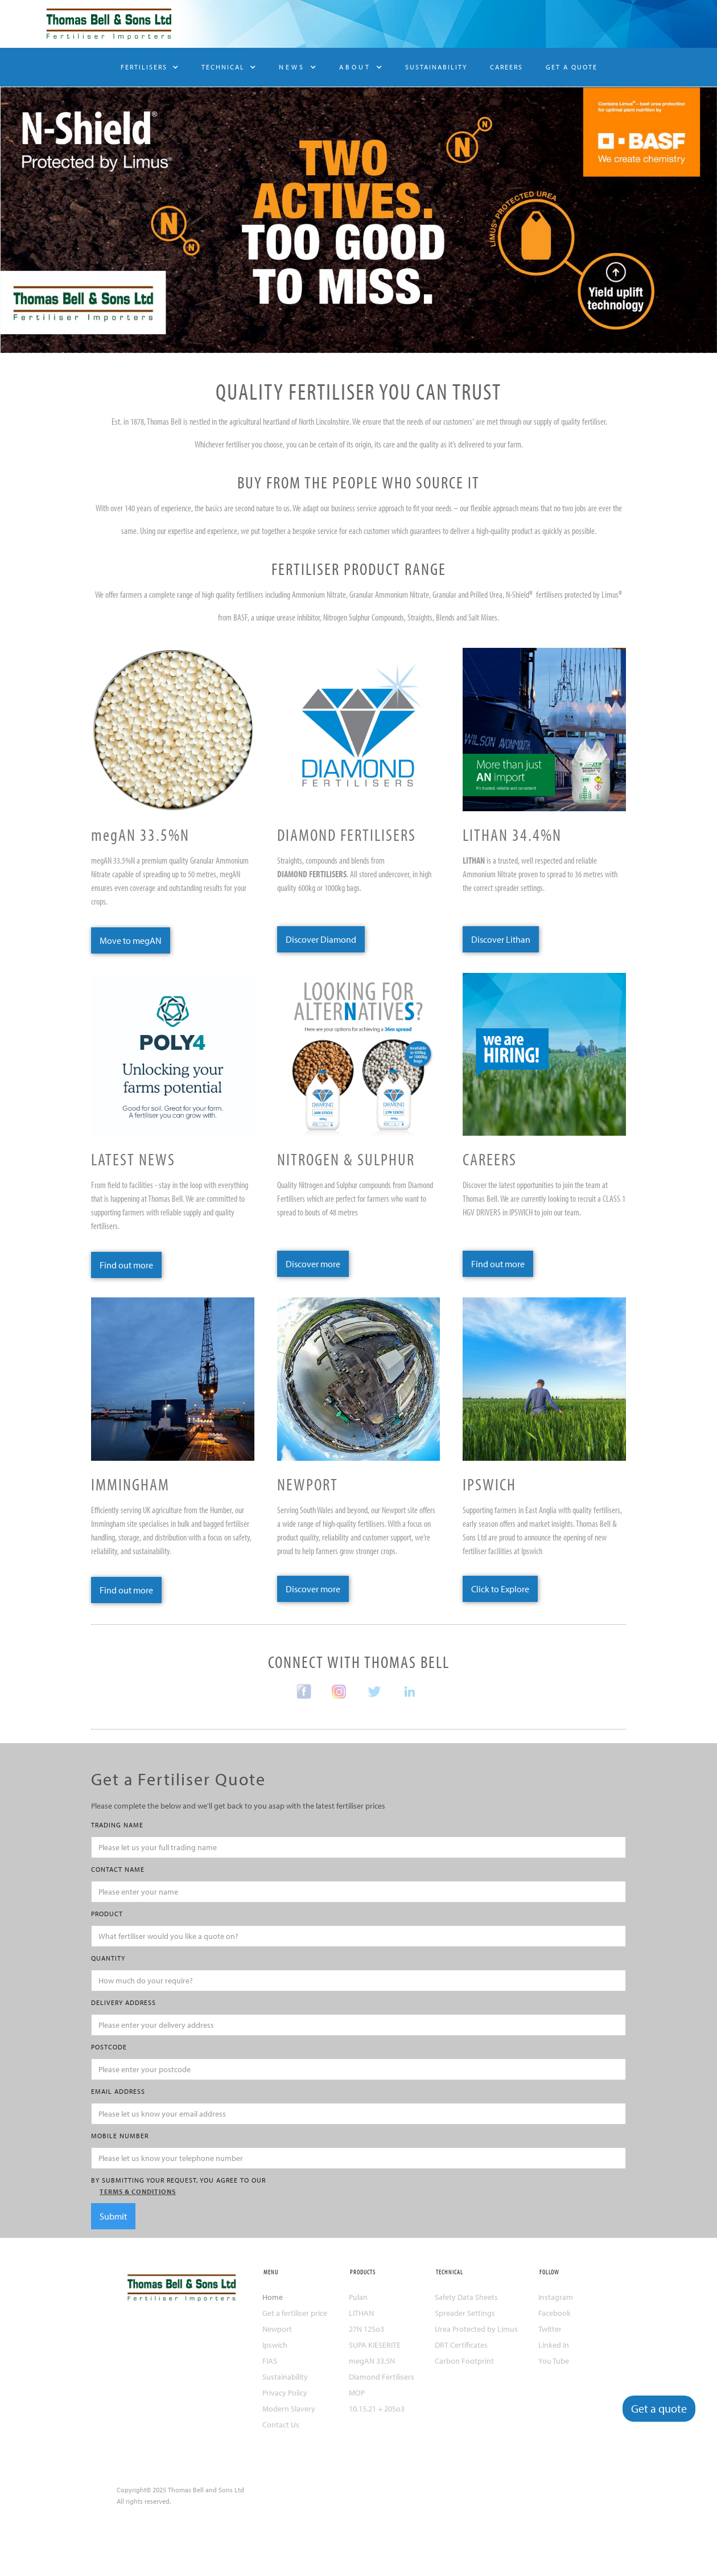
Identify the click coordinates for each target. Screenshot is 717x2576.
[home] (105, 24)
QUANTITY (108, 1958)
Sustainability (285, 2377)
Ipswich (274, 2345)
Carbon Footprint (464, 2361)
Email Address (118, 2091)
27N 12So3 (366, 2329)
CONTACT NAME (118, 1869)
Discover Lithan (500, 939)
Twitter (550, 2329)
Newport (277, 2329)
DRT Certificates (461, 2345)
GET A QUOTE (572, 67)
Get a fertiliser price (294, 2313)
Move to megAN (131, 940)
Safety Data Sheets (466, 2297)
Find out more (126, 1265)
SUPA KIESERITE (375, 2345)
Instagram (555, 2297)
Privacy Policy (284, 2393)
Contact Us (280, 2424)
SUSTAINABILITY (436, 67)
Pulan (358, 2297)
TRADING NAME (117, 1825)
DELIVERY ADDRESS (123, 2002)
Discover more (313, 1263)
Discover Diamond (321, 939)
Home (272, 2297)
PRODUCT (107, 1913)
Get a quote (659, 2408)
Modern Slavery (288, 2409)
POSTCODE (109, 2047)
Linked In (553, 2345)
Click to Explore (500, 1589)
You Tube (553, 2361)
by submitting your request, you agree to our (358, 2186)
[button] (149, 67)
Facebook (554, 2313)
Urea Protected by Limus (476, 2329)
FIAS (269, 2361)
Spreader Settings (465, 2313)
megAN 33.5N (372, 2361)
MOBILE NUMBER (120, 2135)
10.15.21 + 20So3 (377, 2409)
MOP (357, 2393)
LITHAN (361, 2313)
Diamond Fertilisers (381, 2377)
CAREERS (506, 67)
